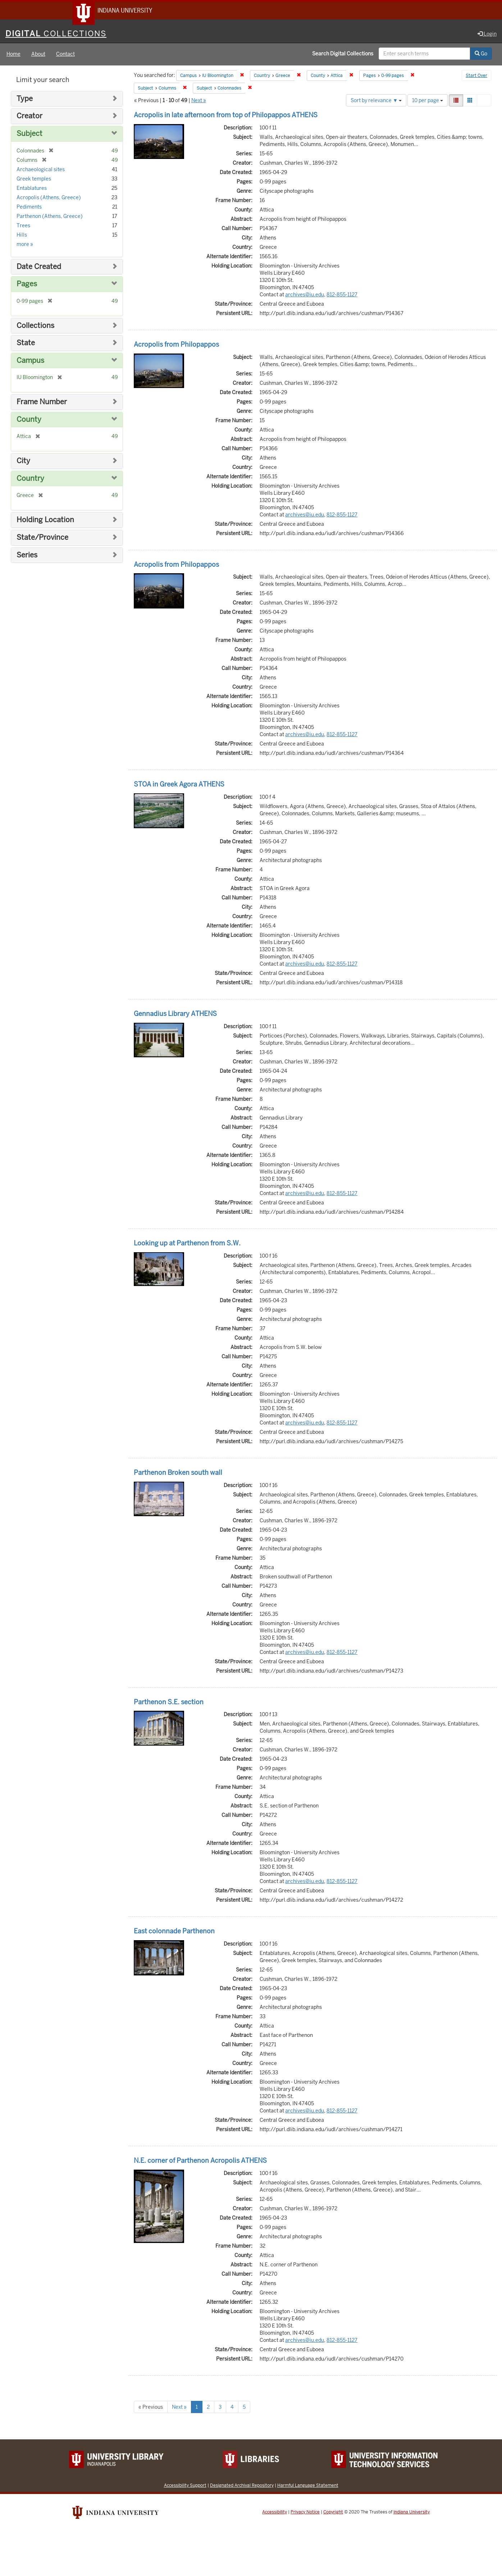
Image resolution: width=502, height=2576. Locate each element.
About (38, 55)
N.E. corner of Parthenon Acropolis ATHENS (200, 2161)
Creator (29, 117)
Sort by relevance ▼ (376, 101)
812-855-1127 (342, 295)
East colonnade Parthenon (174, 1932)
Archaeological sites (41, 170)
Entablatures (32, 189)
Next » (198, 101)
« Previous (150, 2408)
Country (30, 479)
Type (25, 99)
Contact (65, 55)
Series (27, 556)
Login (487, 35)
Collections (35, 326)
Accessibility (274, 2513)
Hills (22, 236)
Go (481, 55)
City (23, 461)
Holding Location (45, 521)
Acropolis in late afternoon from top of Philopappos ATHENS (226, 116)
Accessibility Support (185, 2486)
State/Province (42, 538)
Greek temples (34, 180)
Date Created (39, 267)
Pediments (29, 208)
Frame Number (42, 402)
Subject (29, 134)
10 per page (427, 101)
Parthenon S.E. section (169, 1703)
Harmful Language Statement (307, 2486)
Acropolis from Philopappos (176, 345)
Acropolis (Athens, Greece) (49, 198)
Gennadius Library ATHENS (175, 1015)
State (26, 343)
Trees (23, 226)
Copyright (333, 2513)
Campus (30, 361)
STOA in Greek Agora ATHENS (179, 785)
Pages (27, 285)
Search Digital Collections (342, 55)
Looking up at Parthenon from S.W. (187, 1244)
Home (13, 55)
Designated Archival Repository (242, 2486)
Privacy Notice (305, 2513)
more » (25, 245)
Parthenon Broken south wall (178, 1473)
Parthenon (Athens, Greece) (50, 217)
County (29, 420)
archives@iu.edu (304, 295)
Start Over (476, 77)
